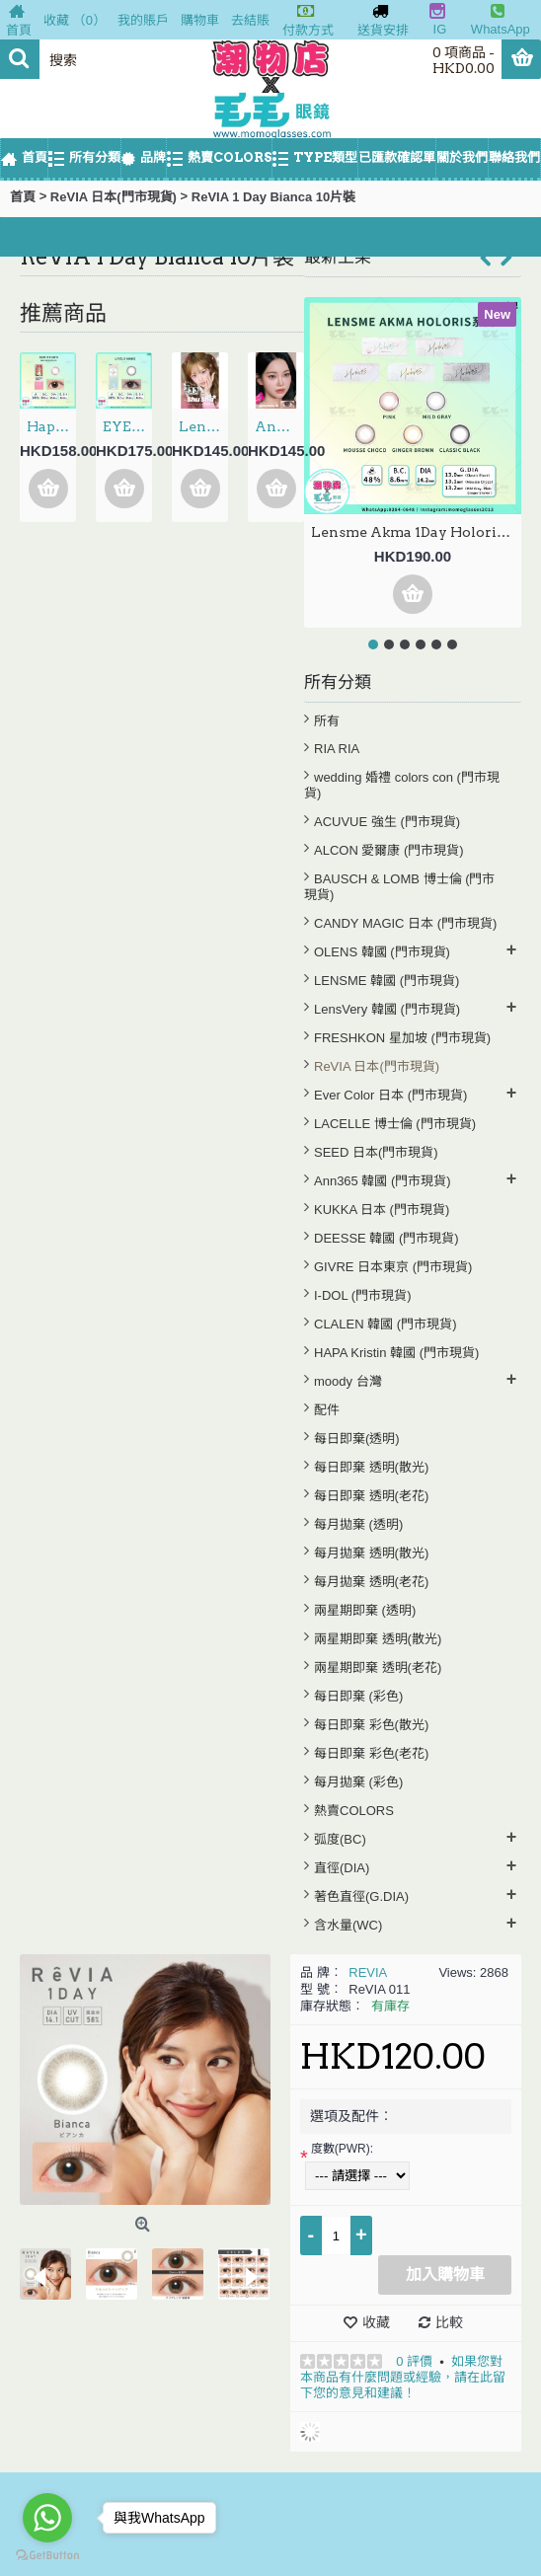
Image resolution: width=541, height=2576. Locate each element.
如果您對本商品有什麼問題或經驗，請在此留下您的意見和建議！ (402, 2377)
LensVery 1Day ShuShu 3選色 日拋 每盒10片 (203, 426)
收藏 (376, 2322)
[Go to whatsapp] (47, 2517)
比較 (449, 2322)
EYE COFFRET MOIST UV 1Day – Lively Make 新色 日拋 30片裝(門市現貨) (127, 426)
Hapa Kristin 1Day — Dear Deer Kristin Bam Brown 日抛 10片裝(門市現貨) (51, 426)
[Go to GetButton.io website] (47, 2555)
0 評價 (414, 2361)
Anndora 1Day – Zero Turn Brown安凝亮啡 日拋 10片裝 (279, 426)
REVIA (367, 1972)
